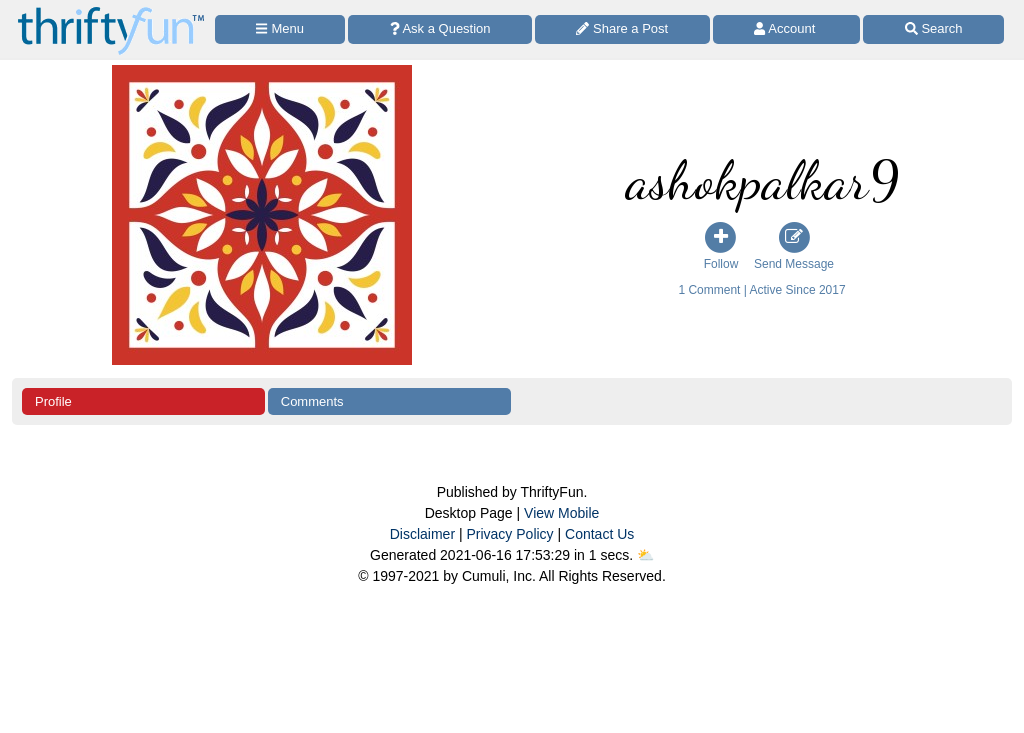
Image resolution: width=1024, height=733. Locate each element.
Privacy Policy (509, 534)
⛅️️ (645, 555)
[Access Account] (787, 29)
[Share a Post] (622, 29)
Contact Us (599, 534)
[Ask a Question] (440, 29)
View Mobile (561, 513)
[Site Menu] (280, 29)
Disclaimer (422, 534)
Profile (53, 401)
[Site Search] (933, 29)
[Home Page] (111, 11)
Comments (312, 401)
